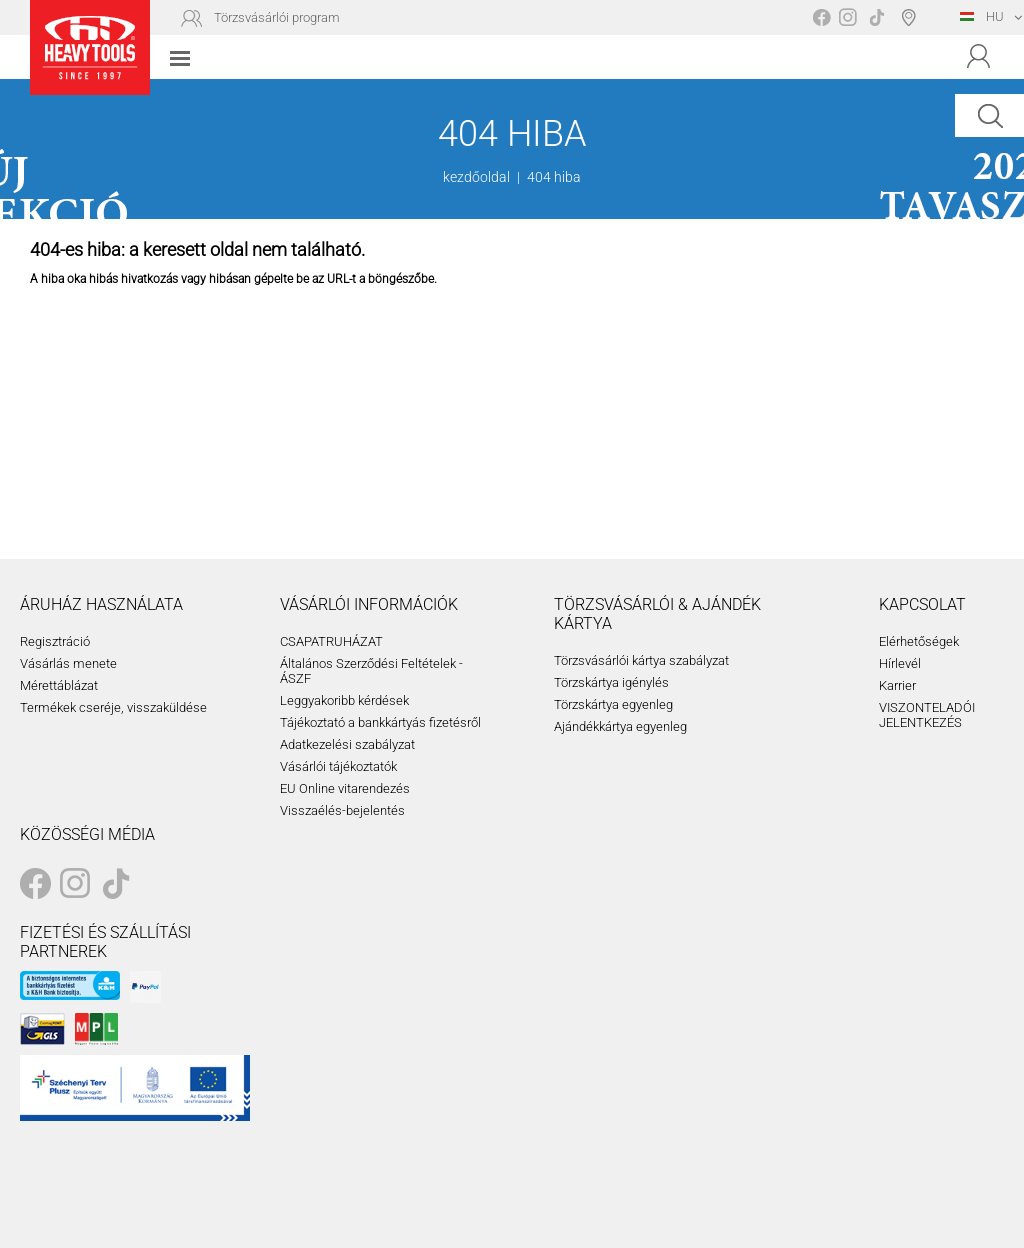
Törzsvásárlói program (277, 17)
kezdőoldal (476, 177)
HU (982, 16)
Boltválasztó (912, 17)
